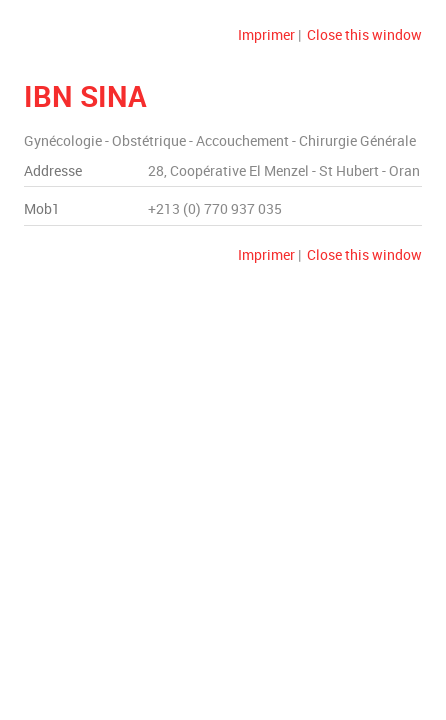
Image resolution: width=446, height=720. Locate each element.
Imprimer (266, 34)
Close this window (364, 34)
